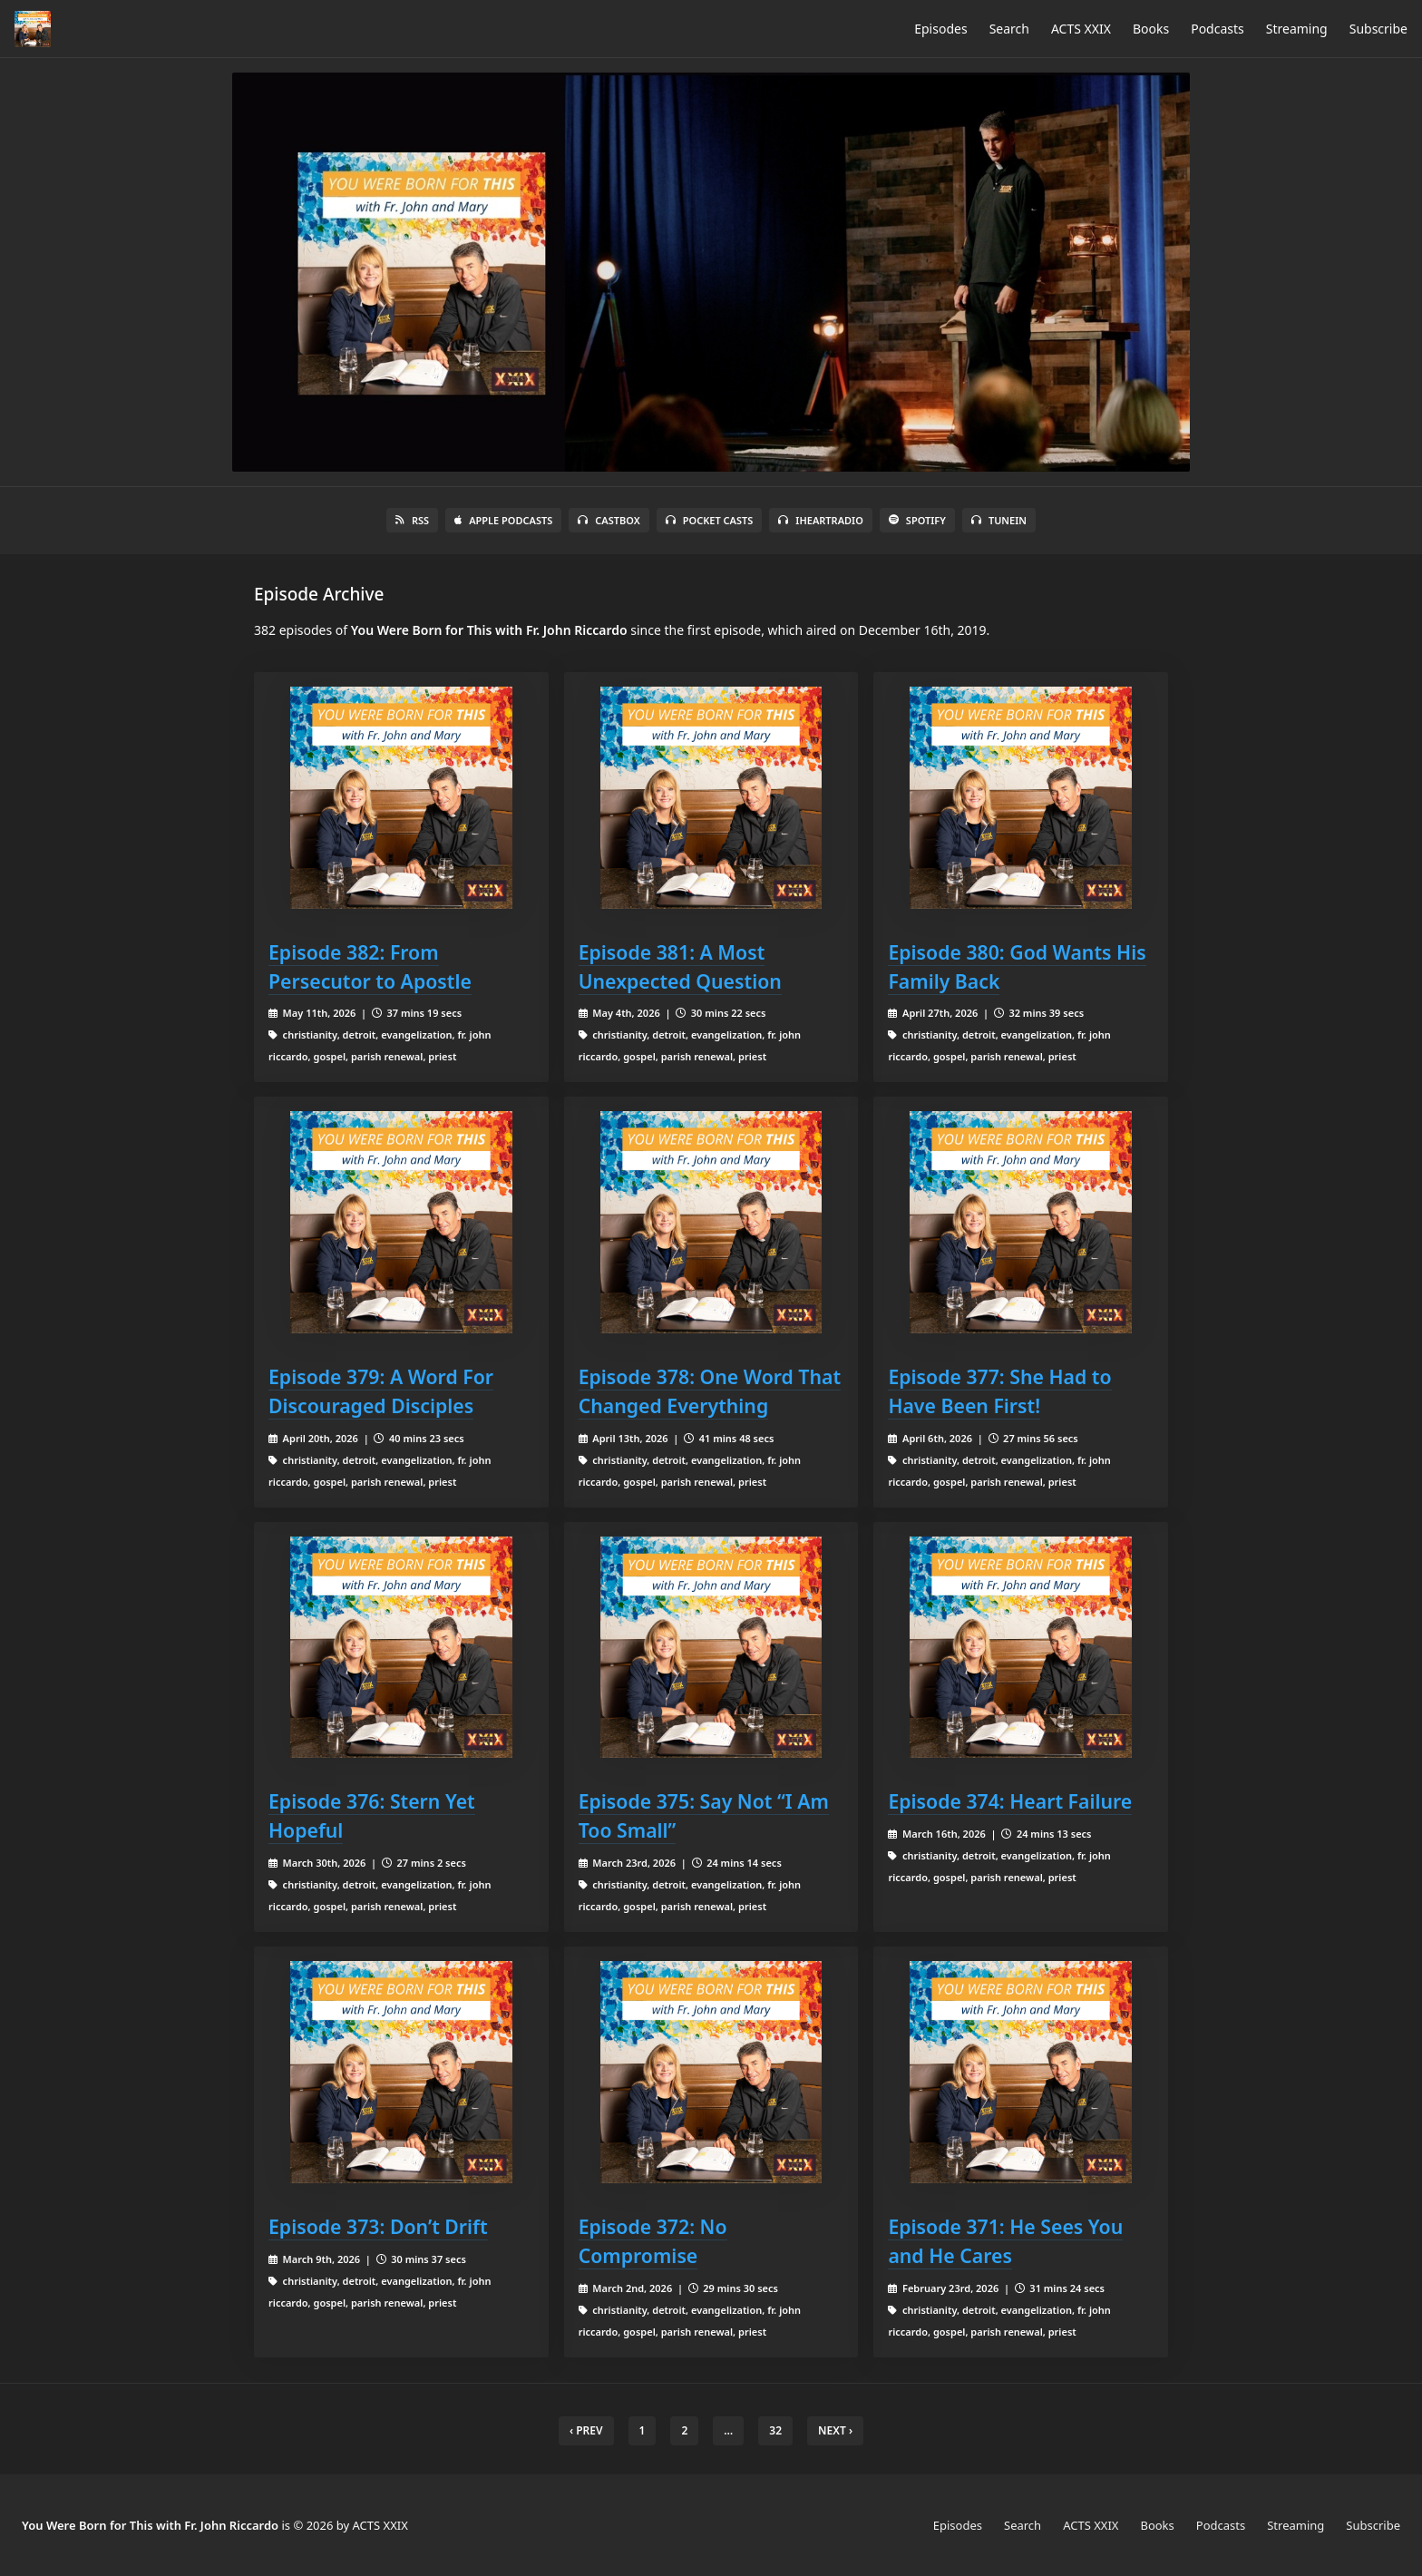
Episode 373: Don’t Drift (378, 2226)
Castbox (608, 520)
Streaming (1297, 28)
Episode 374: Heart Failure (1010, 1801)
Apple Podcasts (503, 520)
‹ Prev (586, 2430)
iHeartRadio (820, 520)
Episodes (940, 28)
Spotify (917, 520)
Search (1009, 28)
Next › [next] (835, 2430)
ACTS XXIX (1081, 28)
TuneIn (999, 520)
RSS (412, 520)
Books (1151, 28)
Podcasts (1217, 28)
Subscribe (1378, 28)
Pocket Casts (710, 520)
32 (775, 2430)
